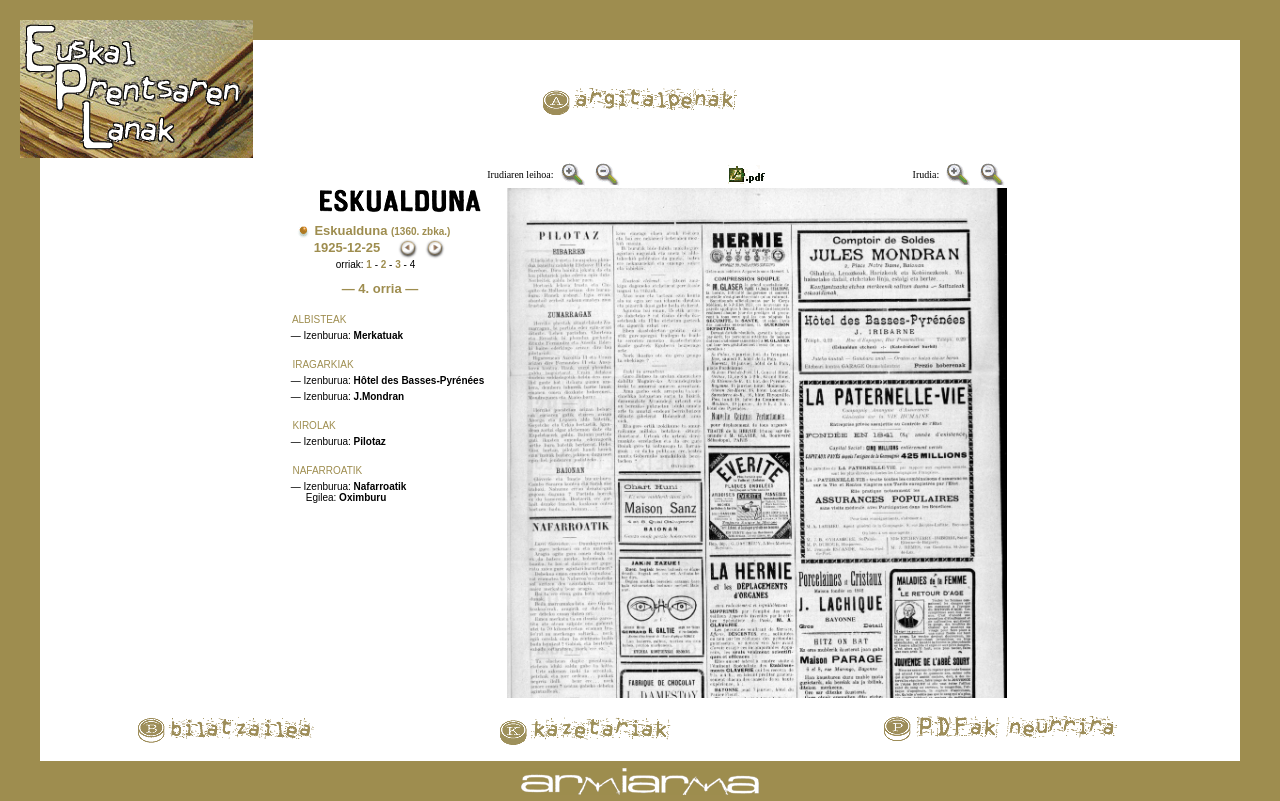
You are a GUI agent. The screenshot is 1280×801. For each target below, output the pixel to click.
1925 (328, 247)
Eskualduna (382, 230)
